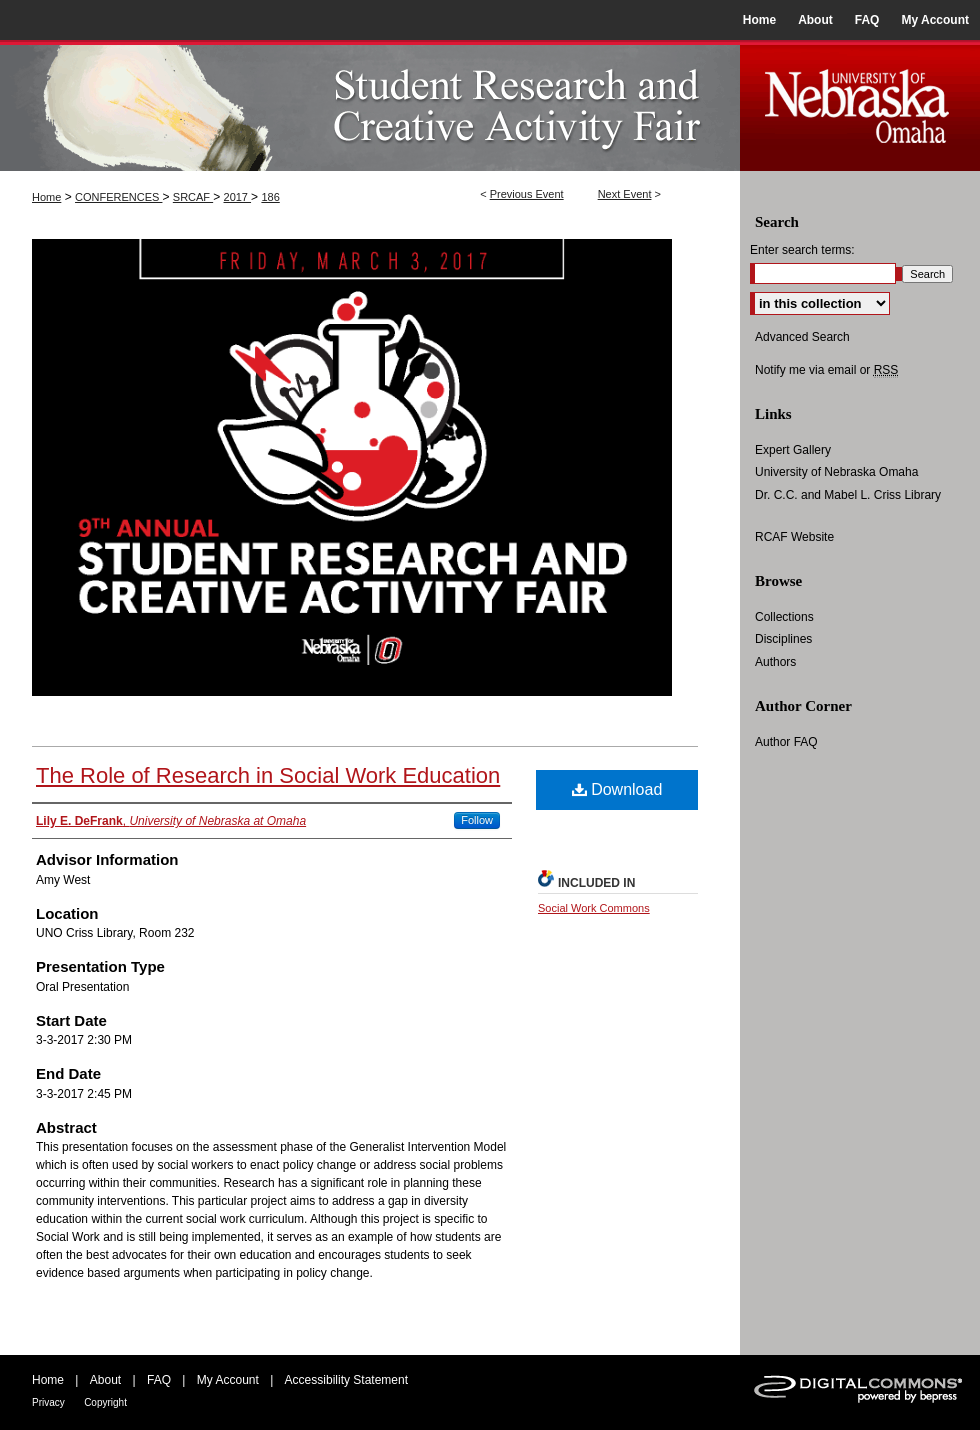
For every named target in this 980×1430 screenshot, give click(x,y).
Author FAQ (786, 742)
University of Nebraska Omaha (836, 472)
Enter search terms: (802, 250)
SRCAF (193, 197)
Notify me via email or (826, 370)
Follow (477, 820)
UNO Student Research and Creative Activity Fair (370, 105)
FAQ (159, 1380)
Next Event (625, 194)
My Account (228, 1380)
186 (270, 197)
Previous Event (527, 194)
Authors (775, 662)
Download (617, 789)
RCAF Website (794, 537)
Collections (784, 617)
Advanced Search (802, 337)
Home (46, 197)
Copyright (105, 1402)
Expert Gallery (793, 450)
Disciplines (783, 639)
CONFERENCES (118, 197)
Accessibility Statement (346, 1380)
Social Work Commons (594, 908)
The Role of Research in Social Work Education (268, 775)
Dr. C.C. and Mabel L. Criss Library (848, 495)
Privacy (48, 1402)
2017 (238, 197)
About (105, 1380)
